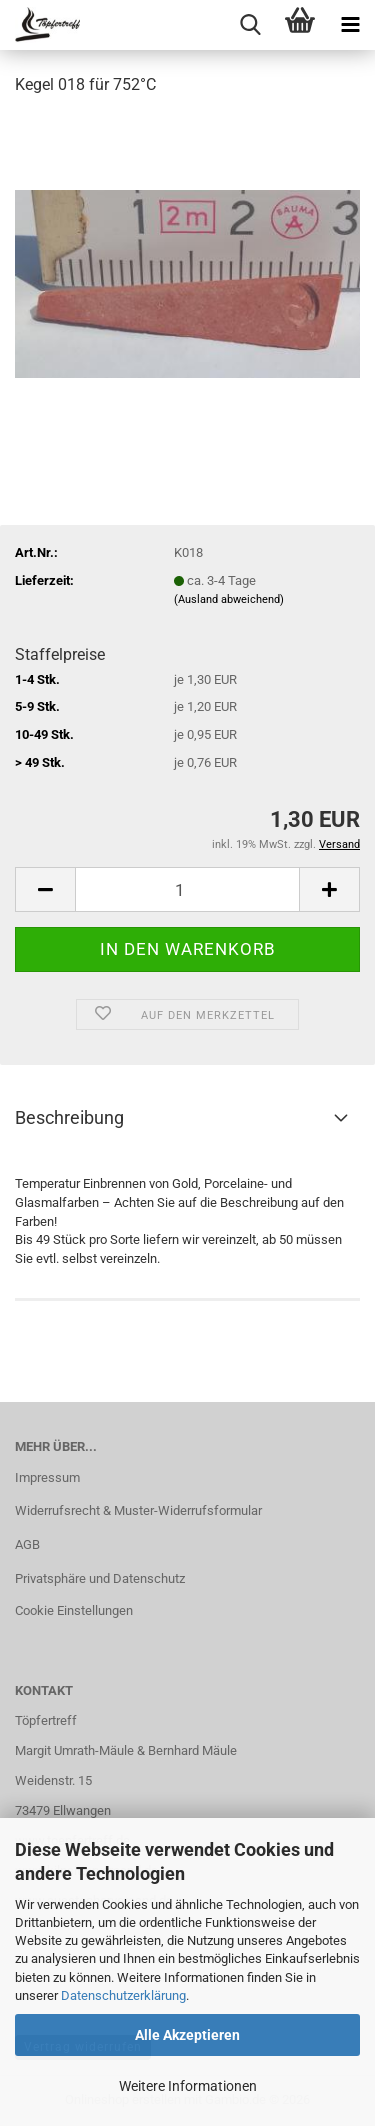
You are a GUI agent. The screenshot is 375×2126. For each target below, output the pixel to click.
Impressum (47, 1477)
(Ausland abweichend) (229, 599)
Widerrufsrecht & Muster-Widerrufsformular (138, 1510)
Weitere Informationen (188, 2086)
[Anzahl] (187, 889)
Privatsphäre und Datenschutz (100, 1578)
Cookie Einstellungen (74, 1610)
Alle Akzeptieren (187, 2035)
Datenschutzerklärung (123, 1995)
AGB (27, 1544)
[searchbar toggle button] (250, 25)
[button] (45, 889)
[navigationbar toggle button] (350, 25)
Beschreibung (69, 1117)
